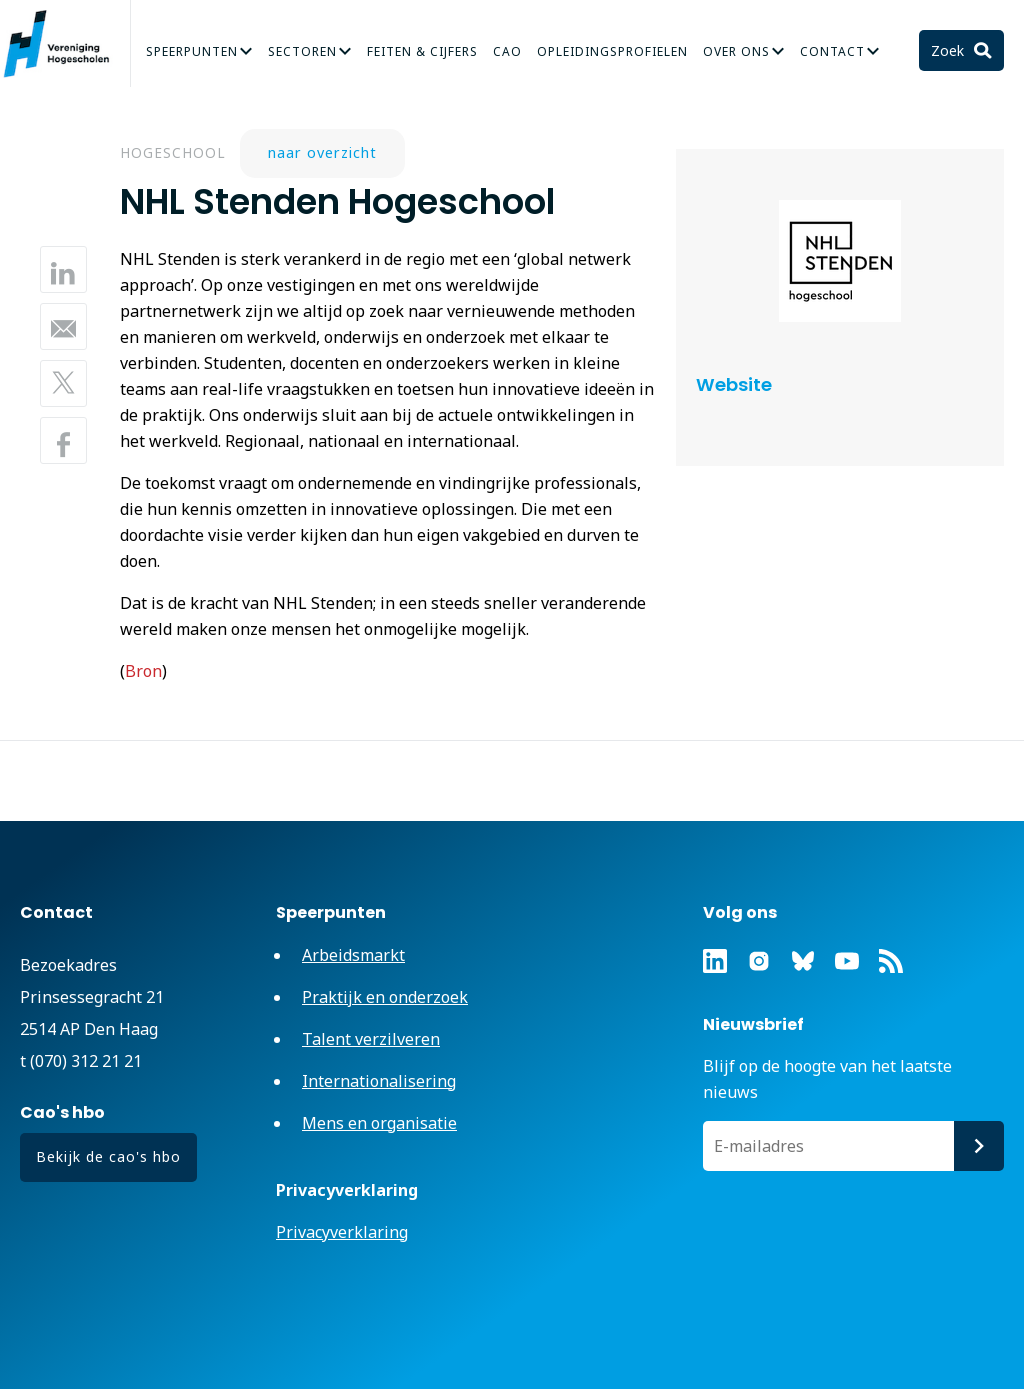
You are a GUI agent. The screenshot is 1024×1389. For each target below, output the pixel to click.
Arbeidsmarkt (353, 955)
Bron (143, 671)
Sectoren (302, 51)
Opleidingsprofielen (612, 51)
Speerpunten (192, 51)
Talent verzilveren (371, 1039)
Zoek (949, 50)
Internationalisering (379, 1081)
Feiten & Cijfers (422, 51)
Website (734, 384)
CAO (507, 51)
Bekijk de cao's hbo (108, 1156)
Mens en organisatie (379, 1123)
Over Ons (736, 51)
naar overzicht (322, 152)
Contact (832, 51)
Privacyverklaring (342, 1232)
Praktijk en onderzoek (385, 997)
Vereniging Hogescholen (65, 44)
